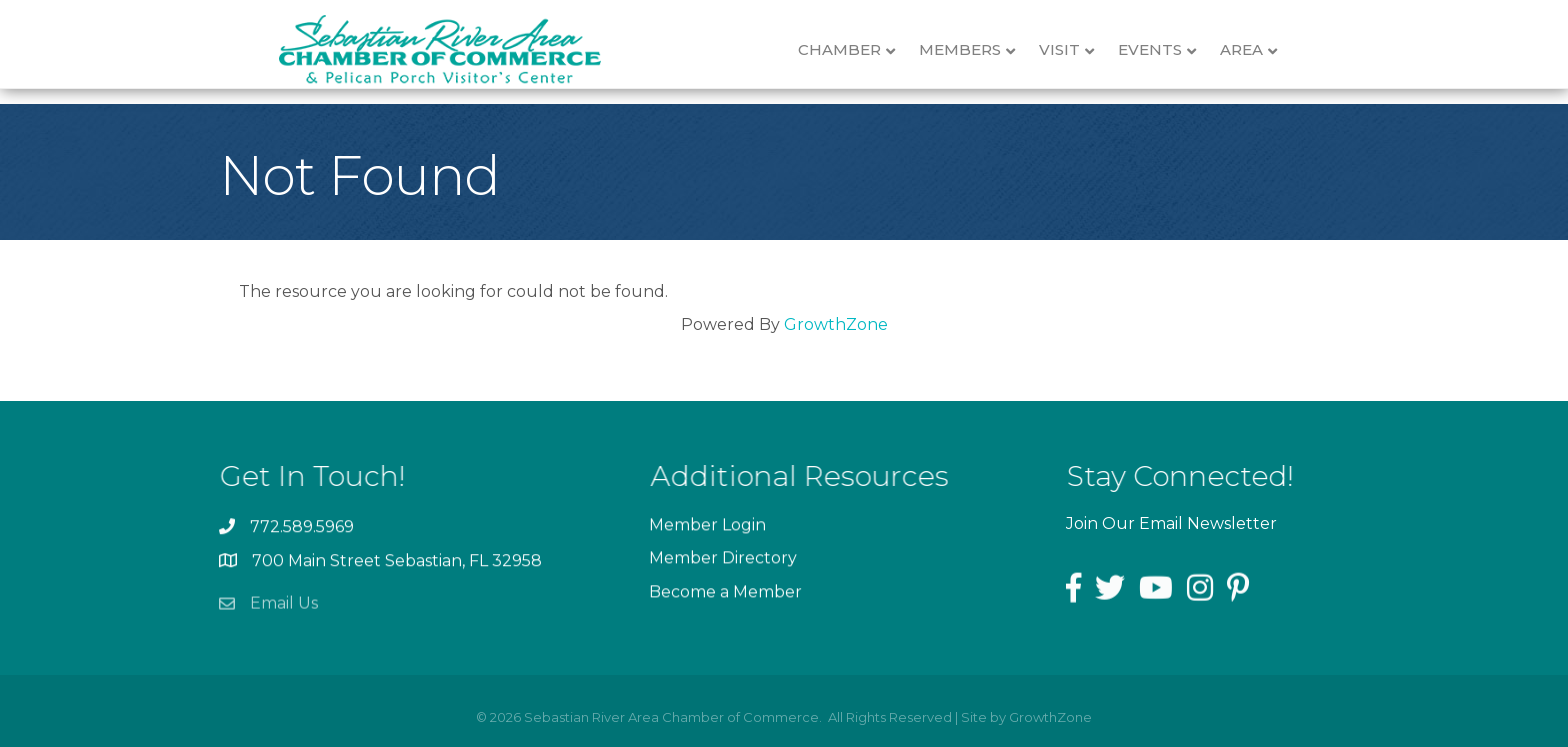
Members (977, 50)
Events (1167, 50)
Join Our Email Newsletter (1171, 523)
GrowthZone (836, 324)
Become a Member (725, 596)
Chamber (856, 50)
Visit (1076, 50)
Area (1258, 50)
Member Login (707, 530)
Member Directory (723, 563)
